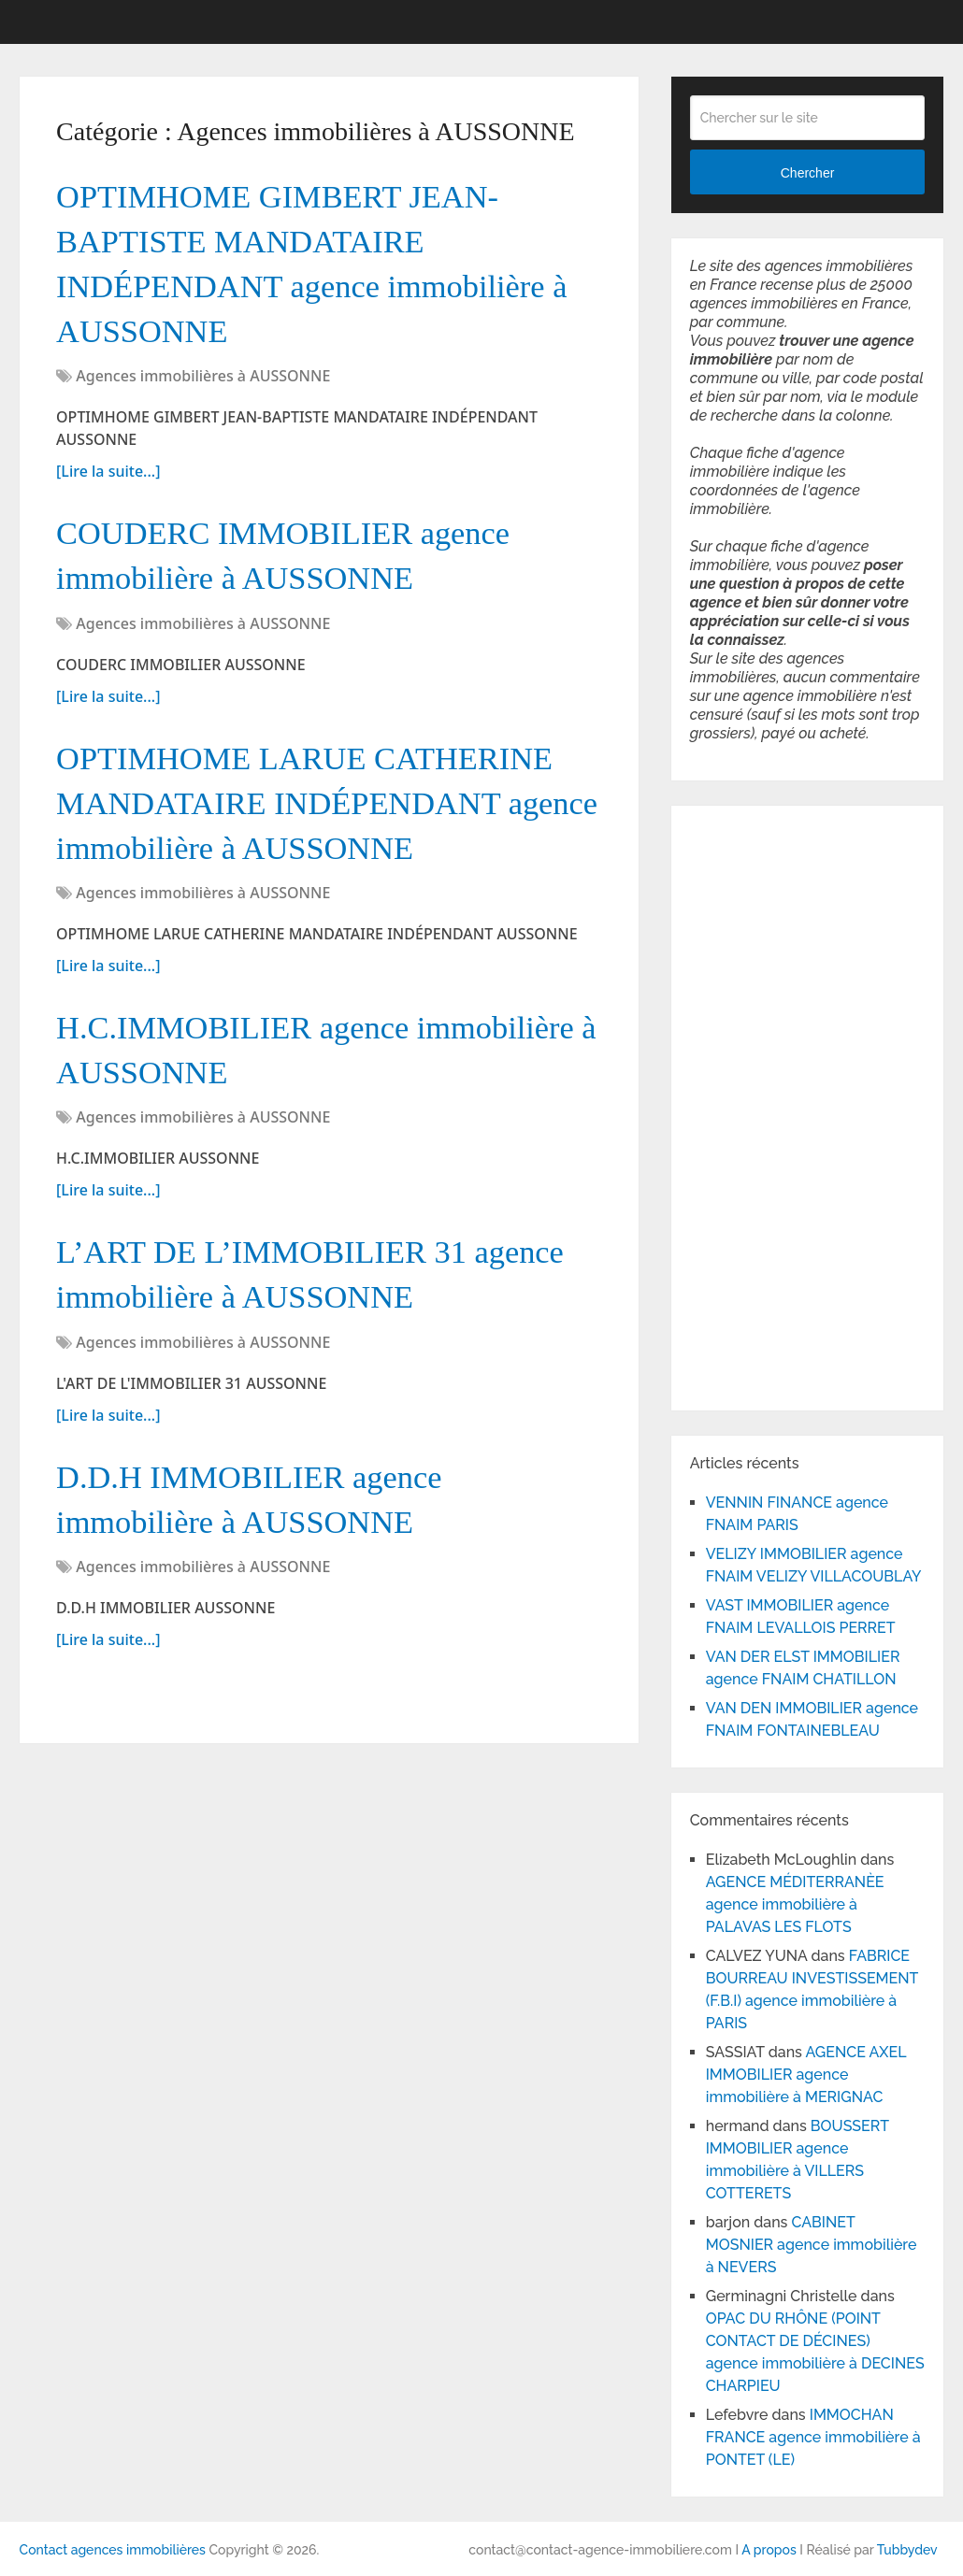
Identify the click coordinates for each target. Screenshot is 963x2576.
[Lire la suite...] (108, 489)
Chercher (808, 172)
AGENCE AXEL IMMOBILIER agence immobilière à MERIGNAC (806, 2074)
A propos (769, 2549)
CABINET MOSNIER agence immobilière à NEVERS (811, 2244)
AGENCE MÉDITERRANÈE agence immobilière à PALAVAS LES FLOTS (795, 1904)
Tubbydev (907, 2549)
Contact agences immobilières (113, 2549)
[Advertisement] (746, 1104)
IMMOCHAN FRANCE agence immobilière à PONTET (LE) (813, 2437)
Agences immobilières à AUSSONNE (203, 394)
